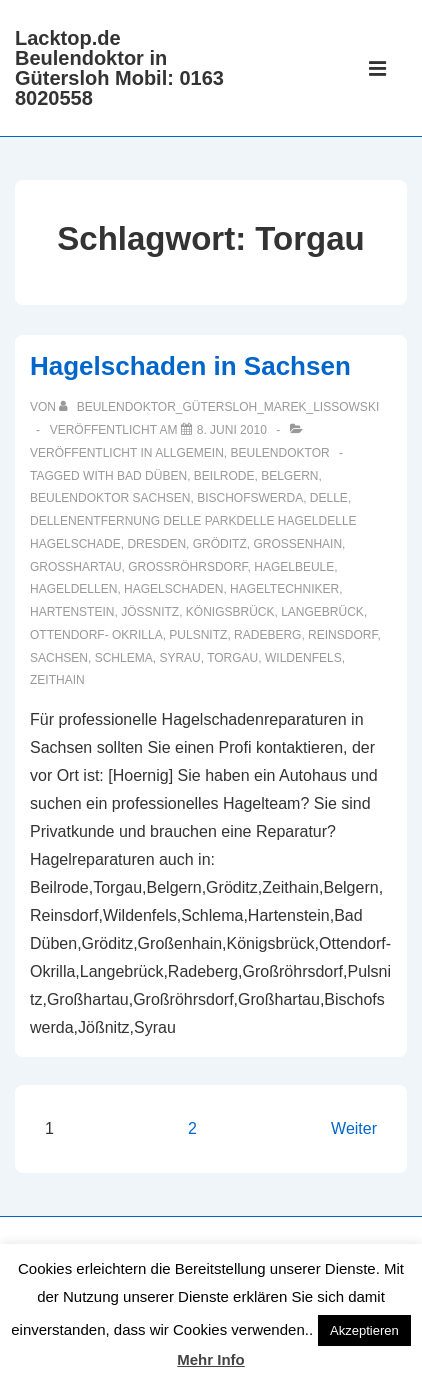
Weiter (354, 1128)
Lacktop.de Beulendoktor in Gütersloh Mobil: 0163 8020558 (119, 68)
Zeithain (57, 680)
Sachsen (59, 658)
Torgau (232, 658)
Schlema (124, 658)
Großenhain (297, 544)
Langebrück (322, 612)
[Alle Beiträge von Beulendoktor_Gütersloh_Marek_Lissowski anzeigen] (219, 407)
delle (329, 498)
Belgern (289, 476)
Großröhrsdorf (187, 567)
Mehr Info (211, 1359)
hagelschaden (173, 589)
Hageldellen (73, 589)
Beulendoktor (280, 453)
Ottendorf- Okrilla (96, 635)
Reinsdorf (342, 635)
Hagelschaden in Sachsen (190, 366)
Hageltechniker (284, 589)
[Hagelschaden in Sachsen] (232, 430)
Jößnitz (150, 612)
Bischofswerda (250, 498)
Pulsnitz (198, 635)
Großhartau (76, 567)
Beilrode (224, 476)
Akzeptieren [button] (364, 1330)
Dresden (156, 544)
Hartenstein (72, 612)
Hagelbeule (294, 567)
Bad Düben (152, 476)
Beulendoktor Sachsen (110, 498)
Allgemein (189, 453)
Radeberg (267, 635)
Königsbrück (230, 612)
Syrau (179, 658)
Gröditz (220, 544)
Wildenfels (303, 658)
